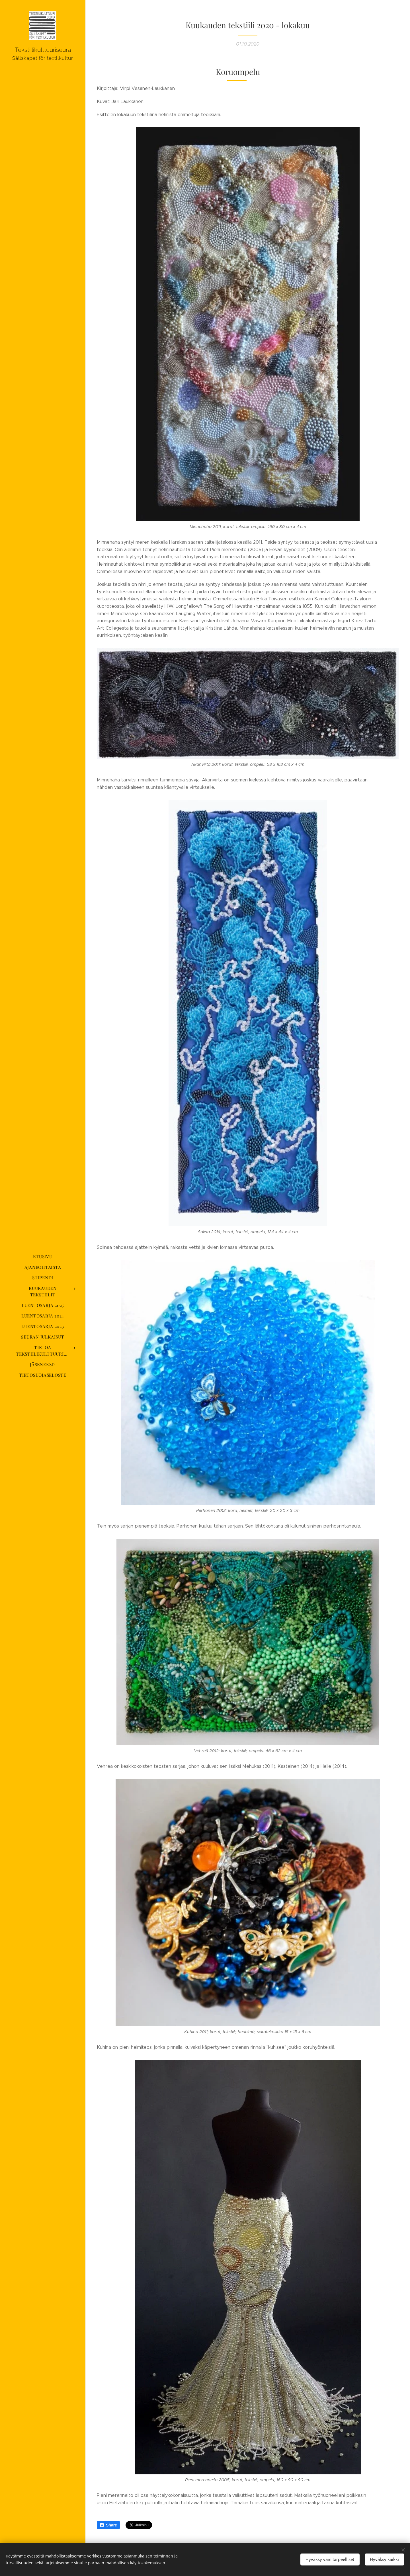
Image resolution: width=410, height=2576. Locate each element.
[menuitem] (43, 1256)
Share (108, 2525)
